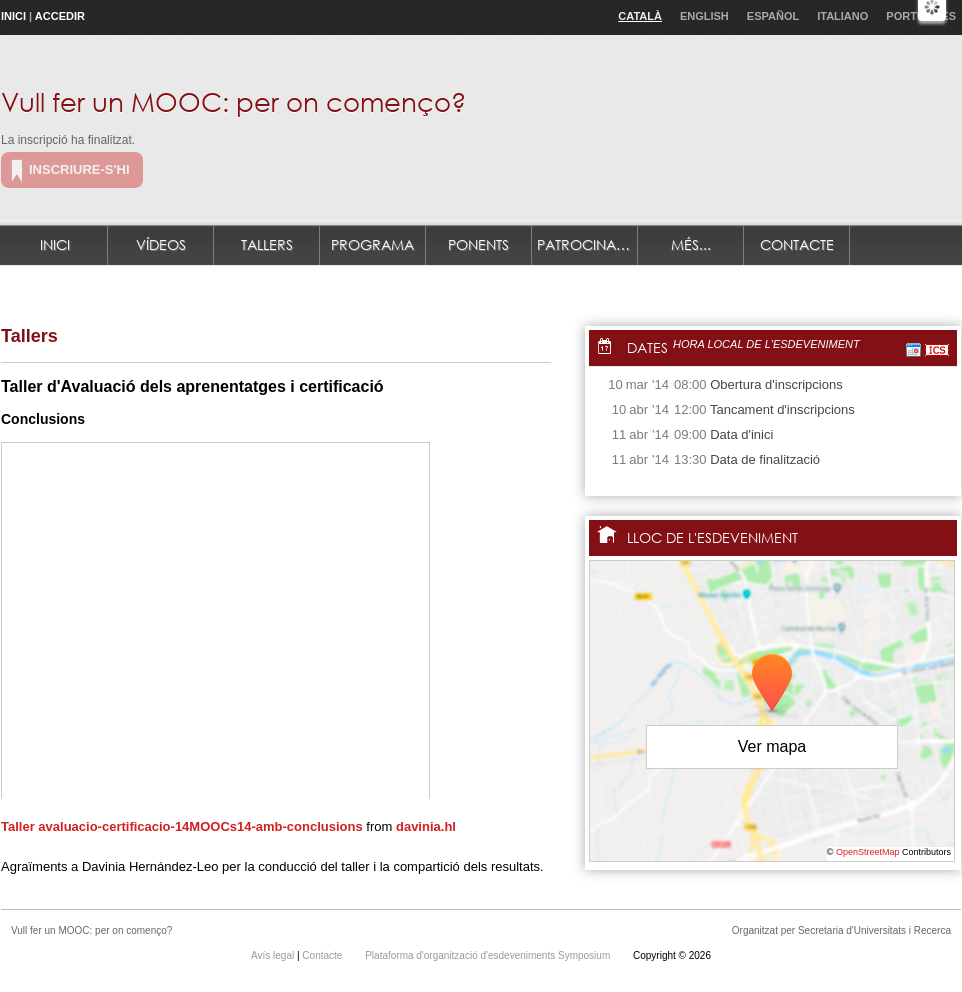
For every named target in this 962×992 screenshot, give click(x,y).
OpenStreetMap (868, 852)
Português (921, 16)
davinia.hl (426, 826)
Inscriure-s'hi (79, 169)
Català (640, 16)
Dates (647, 347)
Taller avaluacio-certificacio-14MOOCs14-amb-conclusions (182, 826)
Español (773, 16)
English (704, 16)
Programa (372, 244)
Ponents (478, 244)
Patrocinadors (587, 244)
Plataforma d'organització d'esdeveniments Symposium (489, 955)
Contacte (797, 244)
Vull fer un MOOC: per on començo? (233, 101)
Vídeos (161, 244)
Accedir (60, 16)
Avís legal (274, 955)
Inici (13, 16)
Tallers (267, 244)
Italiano (842, 16)
